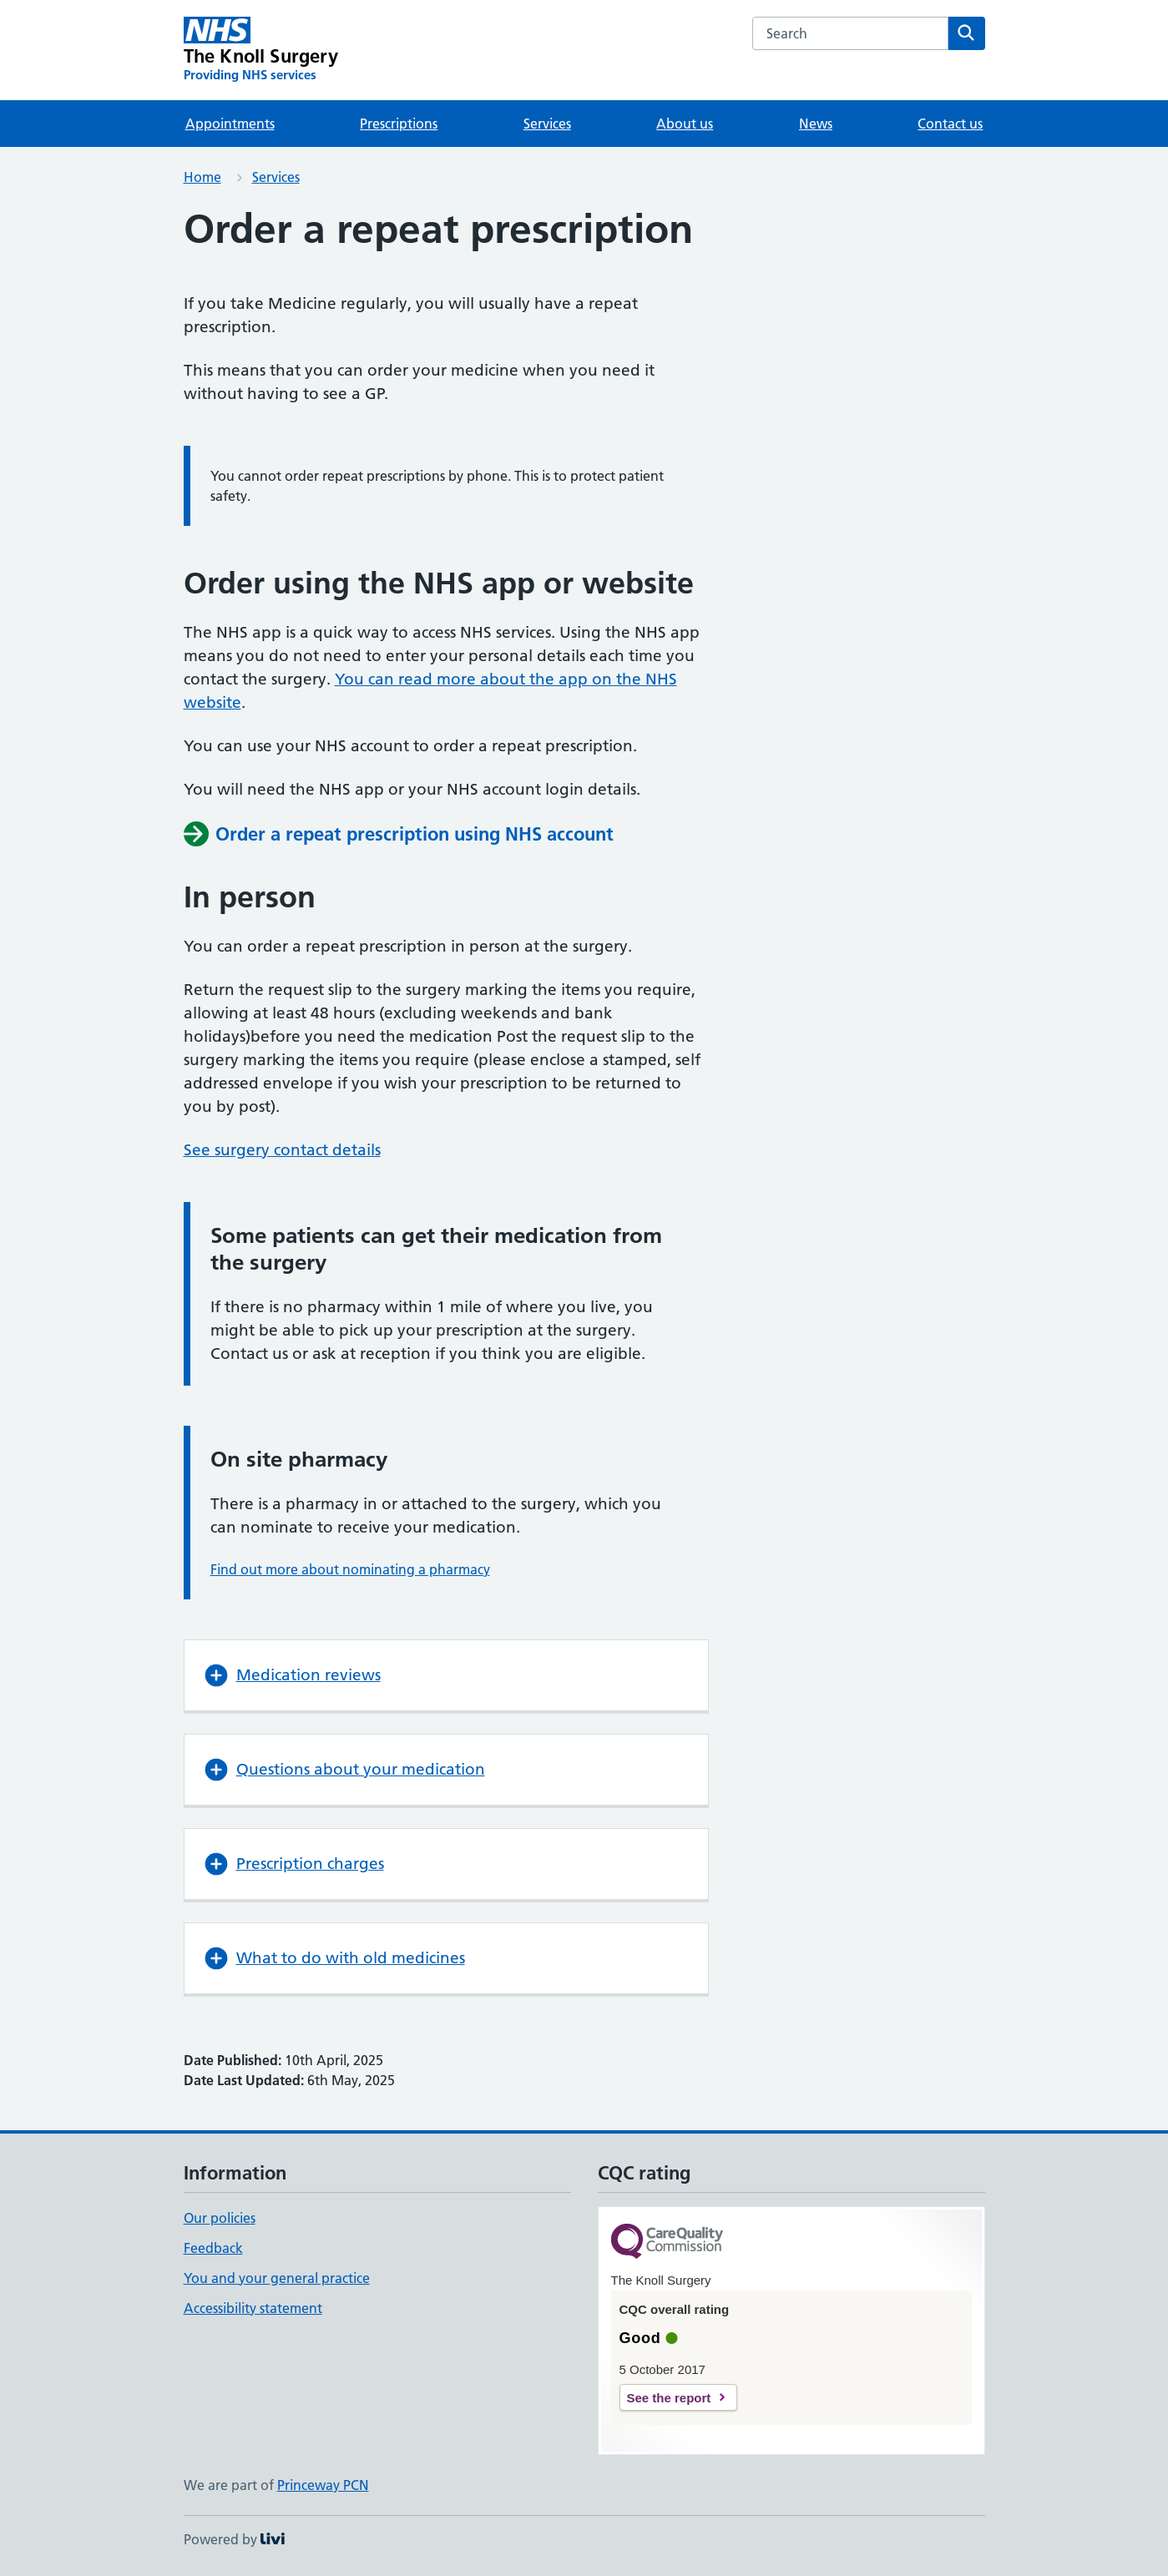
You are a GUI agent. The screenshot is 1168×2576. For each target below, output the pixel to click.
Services (547, 123)
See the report (669, 2398)
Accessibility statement (253, 2308)
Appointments (230, 123)
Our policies (219, 2218)
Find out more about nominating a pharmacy (350, 1569)
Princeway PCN (323, 2485)
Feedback (213, 2248)
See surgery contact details (282, 1149)
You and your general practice (277, 2278)
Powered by (234, 2539)
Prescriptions (398, 123)
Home (202, 177)
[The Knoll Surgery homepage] (261, 50)
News (815, 123)
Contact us (950, 123)
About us (684, 123)
